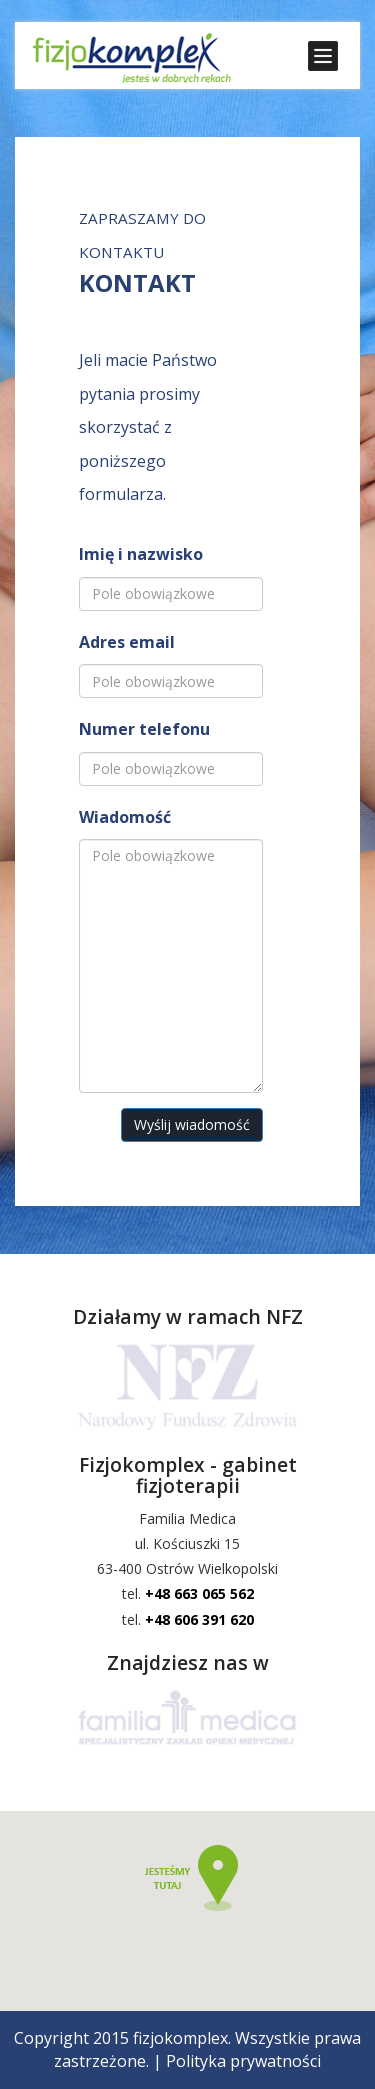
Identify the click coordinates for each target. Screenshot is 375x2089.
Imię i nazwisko (141, 554)
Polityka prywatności (243, 2061)
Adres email (127, 642)
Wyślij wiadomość (192, 1124)
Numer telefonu (144, 729)
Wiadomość (125, 817)
